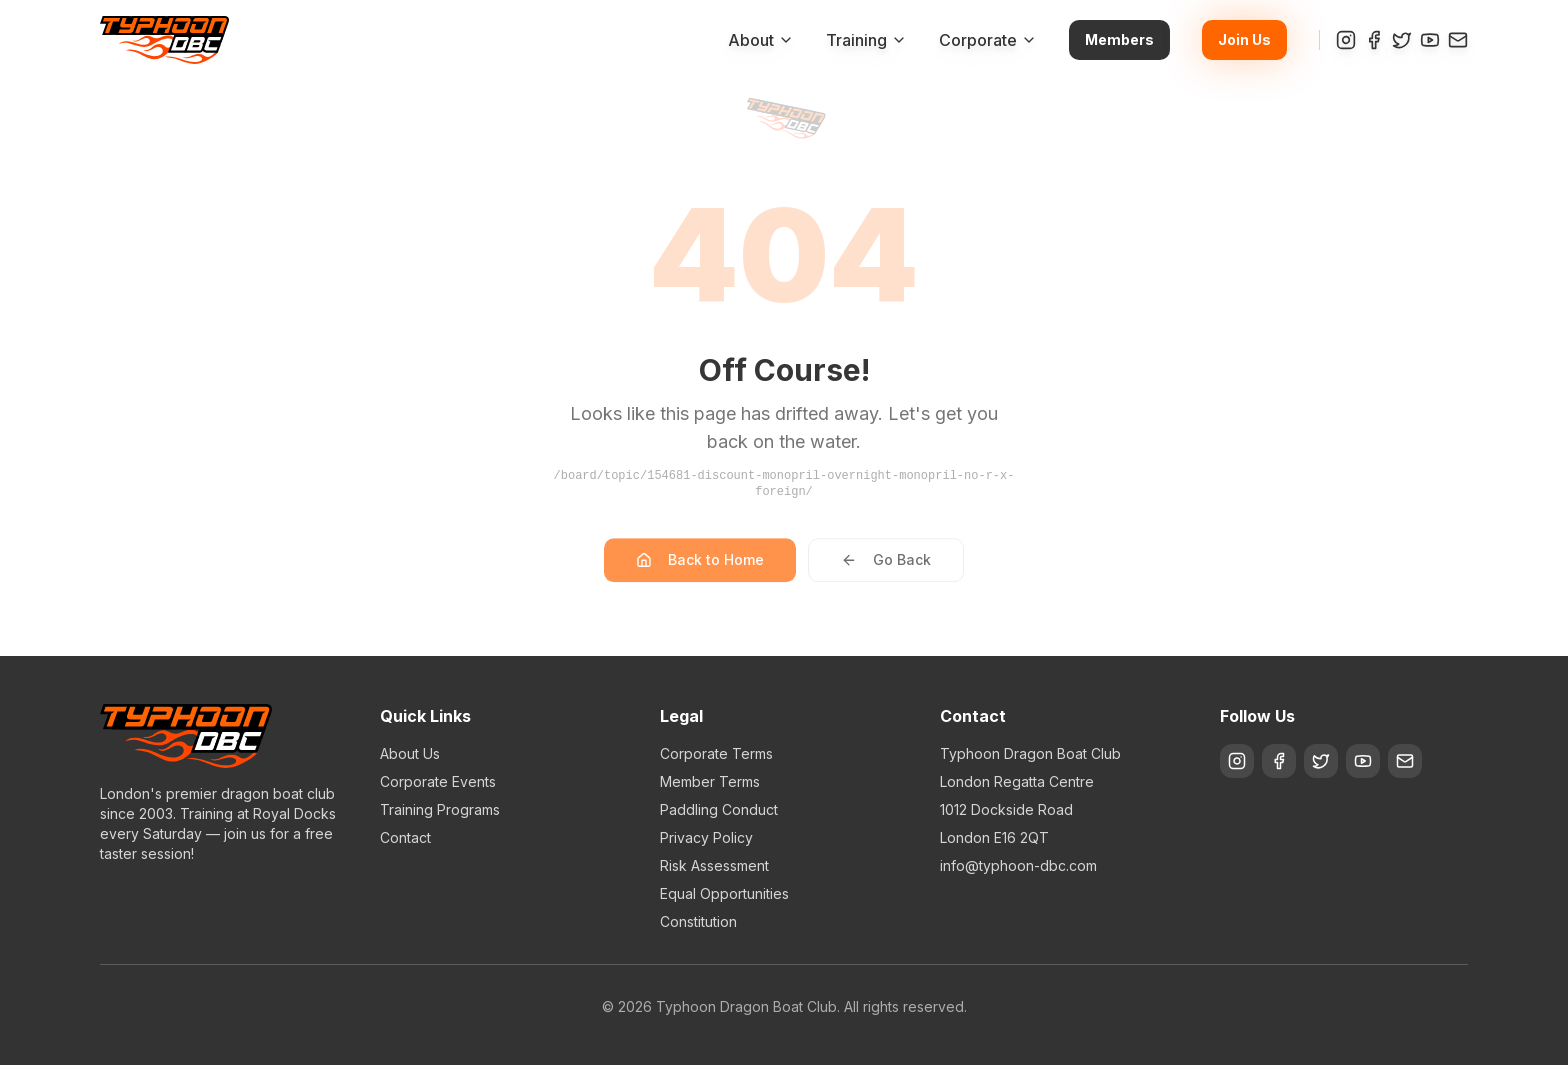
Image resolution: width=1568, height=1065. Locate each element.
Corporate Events (438, 781)
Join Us (1244, 39)
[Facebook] (1374, 40)
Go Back (886, 571)
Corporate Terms (716, 753)
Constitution (698, 921)
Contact (405, 837)
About (761, 40)
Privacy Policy (706, 837)
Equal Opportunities (724, 893)
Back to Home (700, 571)
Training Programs (440, 809)
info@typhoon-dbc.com (1018, 865)
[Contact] (1458, 40)
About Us (410, 753)
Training (866, 40)
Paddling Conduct (719, 809)
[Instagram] (1346, 40)
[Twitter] (1402, 40)
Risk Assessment (714, 865)
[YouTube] (1430, 40)
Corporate (988, 40)
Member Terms (710, 781)
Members (1119, 39)
